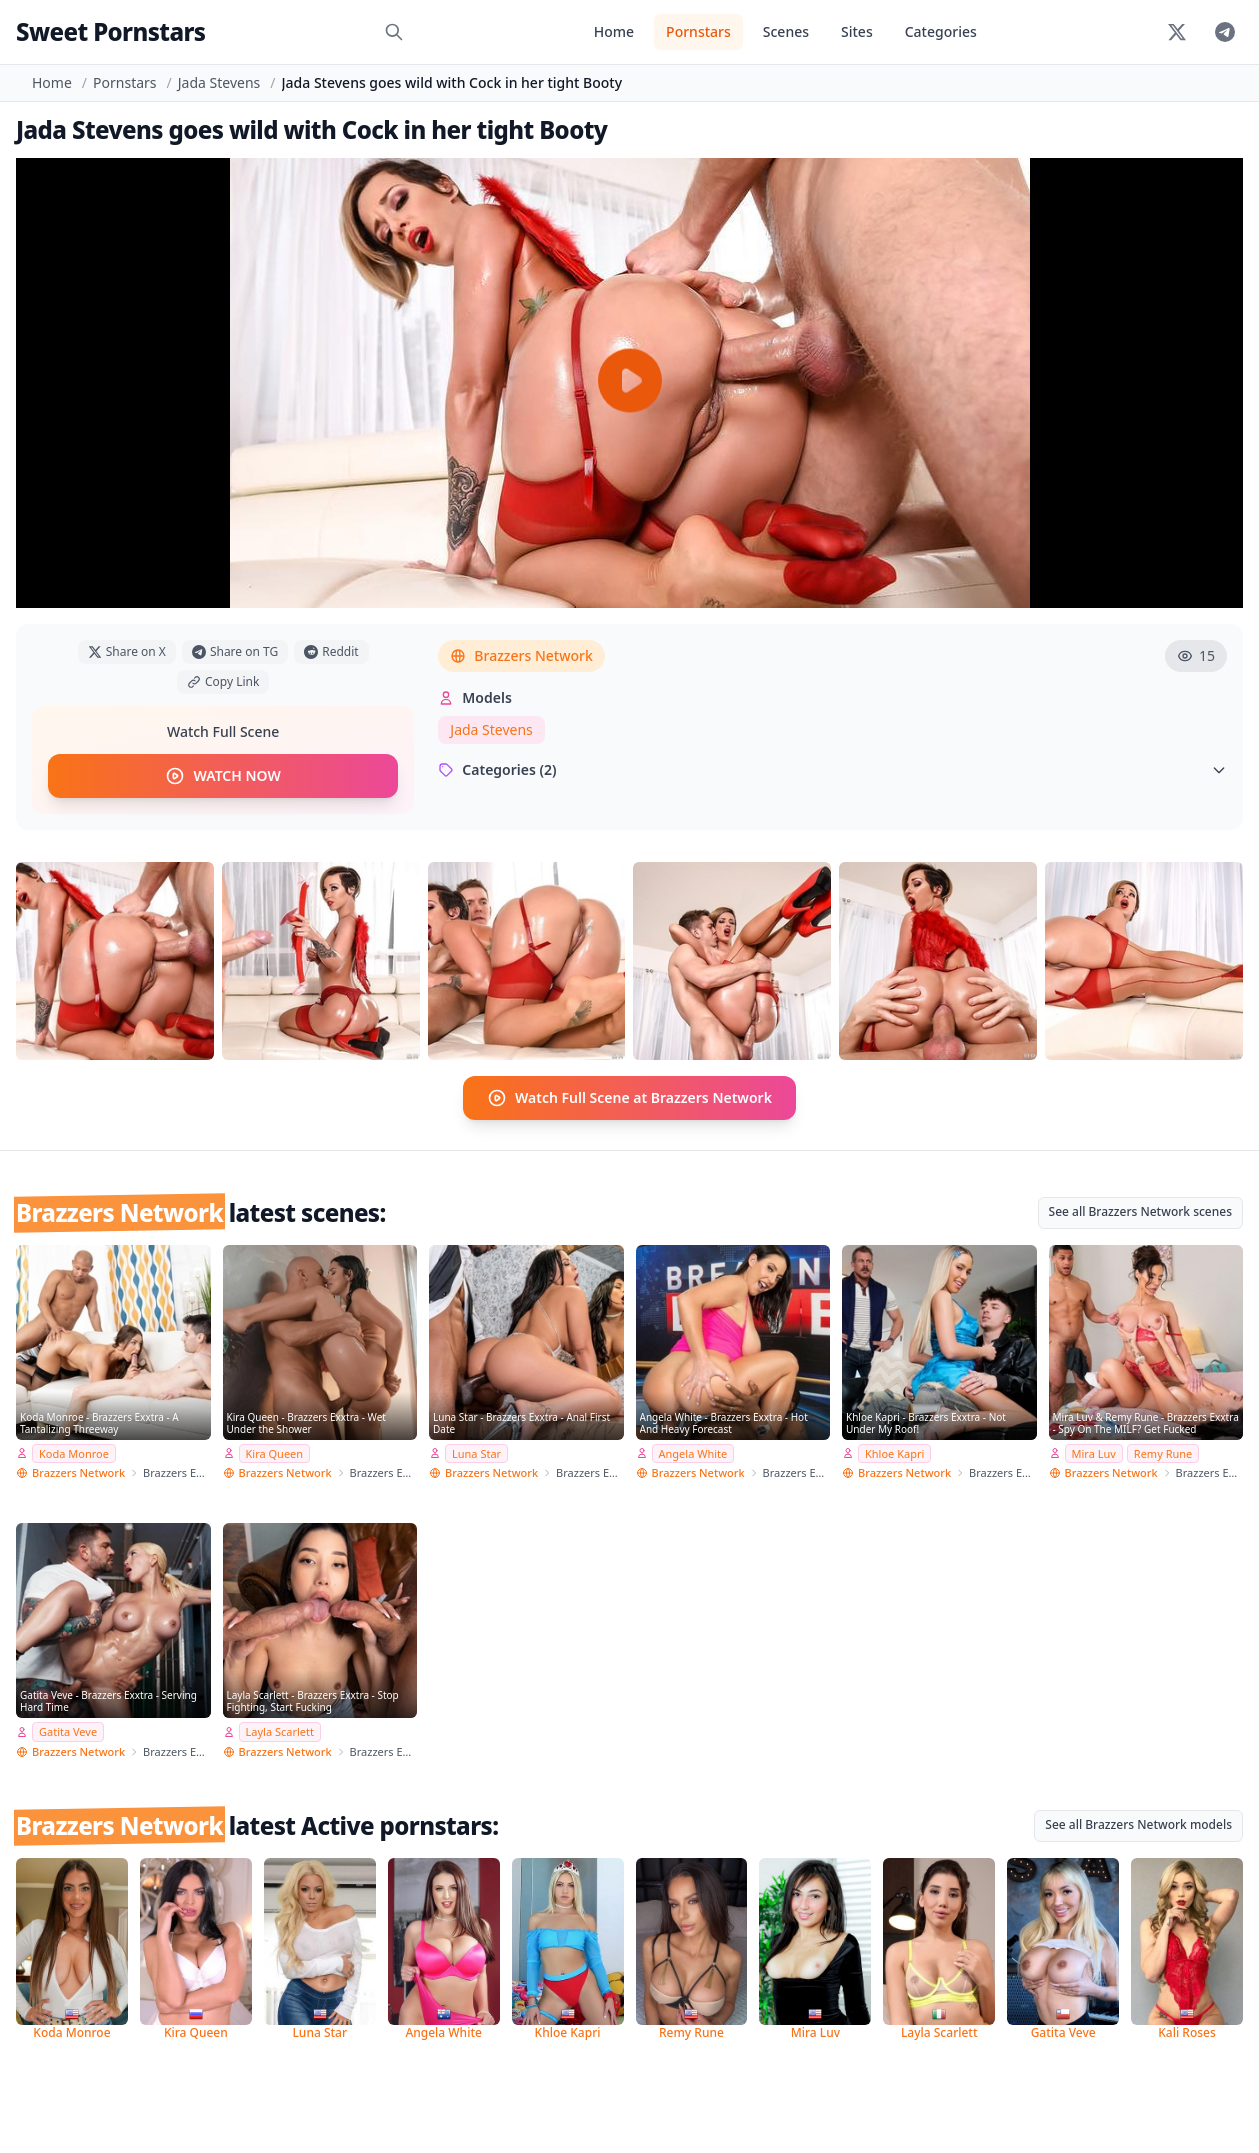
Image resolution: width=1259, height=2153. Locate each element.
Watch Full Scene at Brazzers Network (629, 1098)
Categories (941, 31)
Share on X (127, 651)
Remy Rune (1163, 1452)
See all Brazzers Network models (1138, 1823)
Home (614, 31)
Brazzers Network (521, 655)
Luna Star (476, 1452)
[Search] (394, 32)
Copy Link (223, 681)
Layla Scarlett (280, 1731)
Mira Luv (1094, 1452)
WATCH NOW (222, 776)
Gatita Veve (68, 1731)
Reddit (331, 651)
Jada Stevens (219, 82)
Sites (857, 31)
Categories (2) (832, 769)
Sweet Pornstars (110, 31)
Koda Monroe (74, 1452)
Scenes (786, 31)
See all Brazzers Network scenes (1140, 1211)
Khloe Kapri (894, 1452)
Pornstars (698, 31)
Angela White (693, 1452)
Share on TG (235, 651)
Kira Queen (275, 1452)
